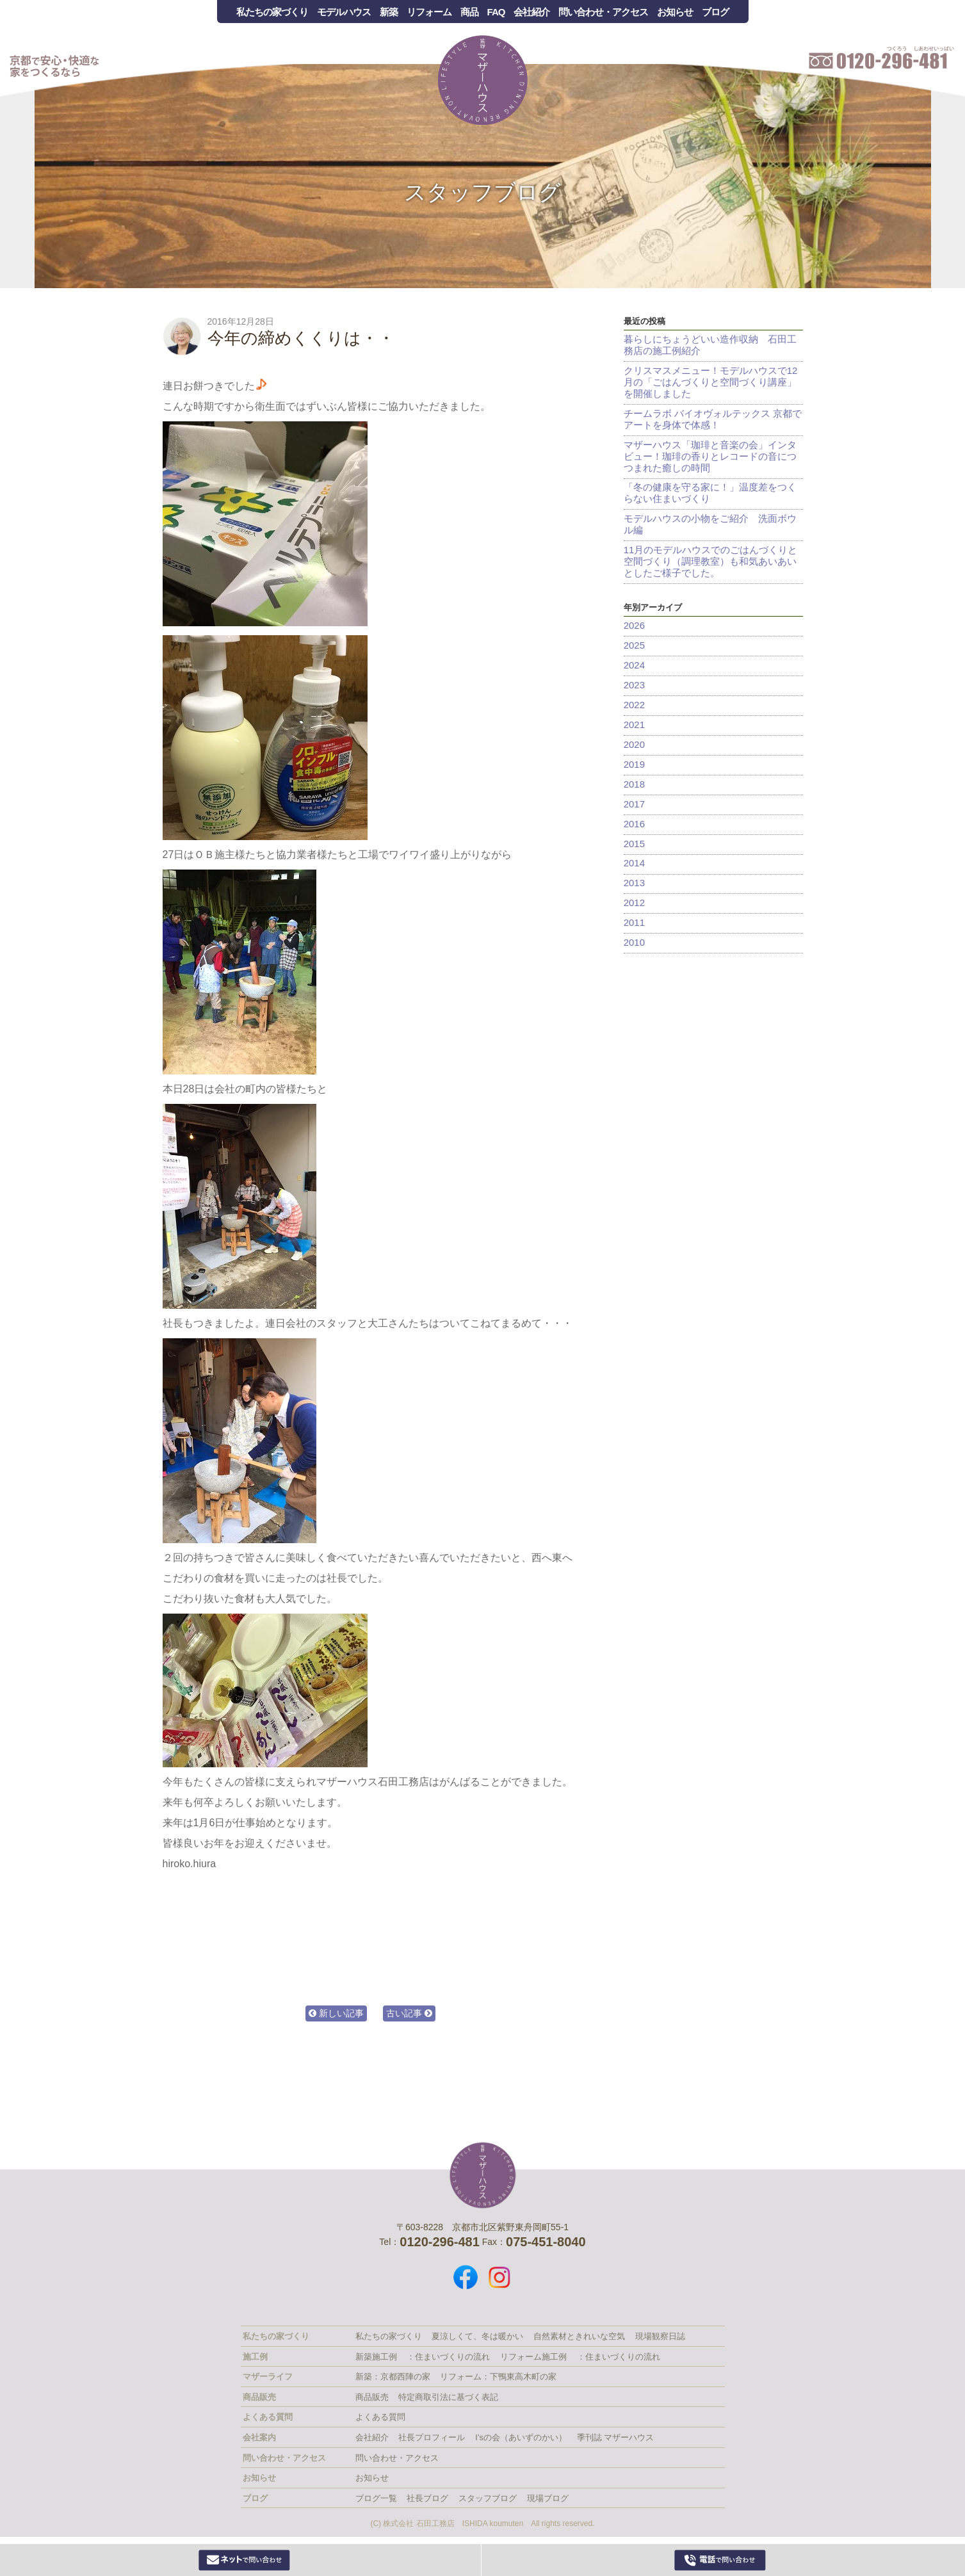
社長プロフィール (431, 2437)
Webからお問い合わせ (245, 2560)
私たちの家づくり (272, 11)
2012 (634, 903)
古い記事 (409, 2013)
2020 (634, 745)
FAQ (496, 11)
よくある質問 (380, 2417)
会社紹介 (531, 11)
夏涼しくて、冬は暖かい (477, 2336)
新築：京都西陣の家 (392, 2376)
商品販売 (372, 2397)
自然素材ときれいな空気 (579, 2336)
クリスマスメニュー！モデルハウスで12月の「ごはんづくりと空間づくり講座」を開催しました (711, 382)
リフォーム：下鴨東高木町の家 (498, 2376)
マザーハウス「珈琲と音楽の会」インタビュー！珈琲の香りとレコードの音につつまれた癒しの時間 (710, 456)
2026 (634, 625)
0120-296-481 (720, 2560)
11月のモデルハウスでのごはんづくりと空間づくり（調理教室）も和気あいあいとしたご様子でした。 (711, 562)
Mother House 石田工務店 (483, 80)
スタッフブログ (482, 192)
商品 (469, 11)
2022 (634, 705)
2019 (634, 764)
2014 (634, 864)
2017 (634, 804)
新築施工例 (376, 2356)
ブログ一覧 (376, 2498)
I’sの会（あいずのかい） (521, 2437)
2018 (634, 784)
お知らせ (675, 11)
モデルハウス (344, 11)
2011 (634, 923)
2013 (634, 884)
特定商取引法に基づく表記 (448, 2397)
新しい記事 (336, 2013)
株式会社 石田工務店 (483, 2175)
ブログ (715, 11)
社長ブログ (427, 2498)
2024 (634, 665)
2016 (634, 824)
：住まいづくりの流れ (448, 2356)
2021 (634, 725)
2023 (634, 685)
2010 (634, 943)
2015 (634, 844)
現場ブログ (548, 2498)
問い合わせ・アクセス (603, 11)
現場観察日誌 (660, 2336)
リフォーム (429, 11)
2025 (634, 645)
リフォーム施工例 (533, 2356)
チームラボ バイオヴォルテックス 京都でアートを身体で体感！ (713, 419)
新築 (389, 11)
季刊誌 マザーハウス (615, 2437)
